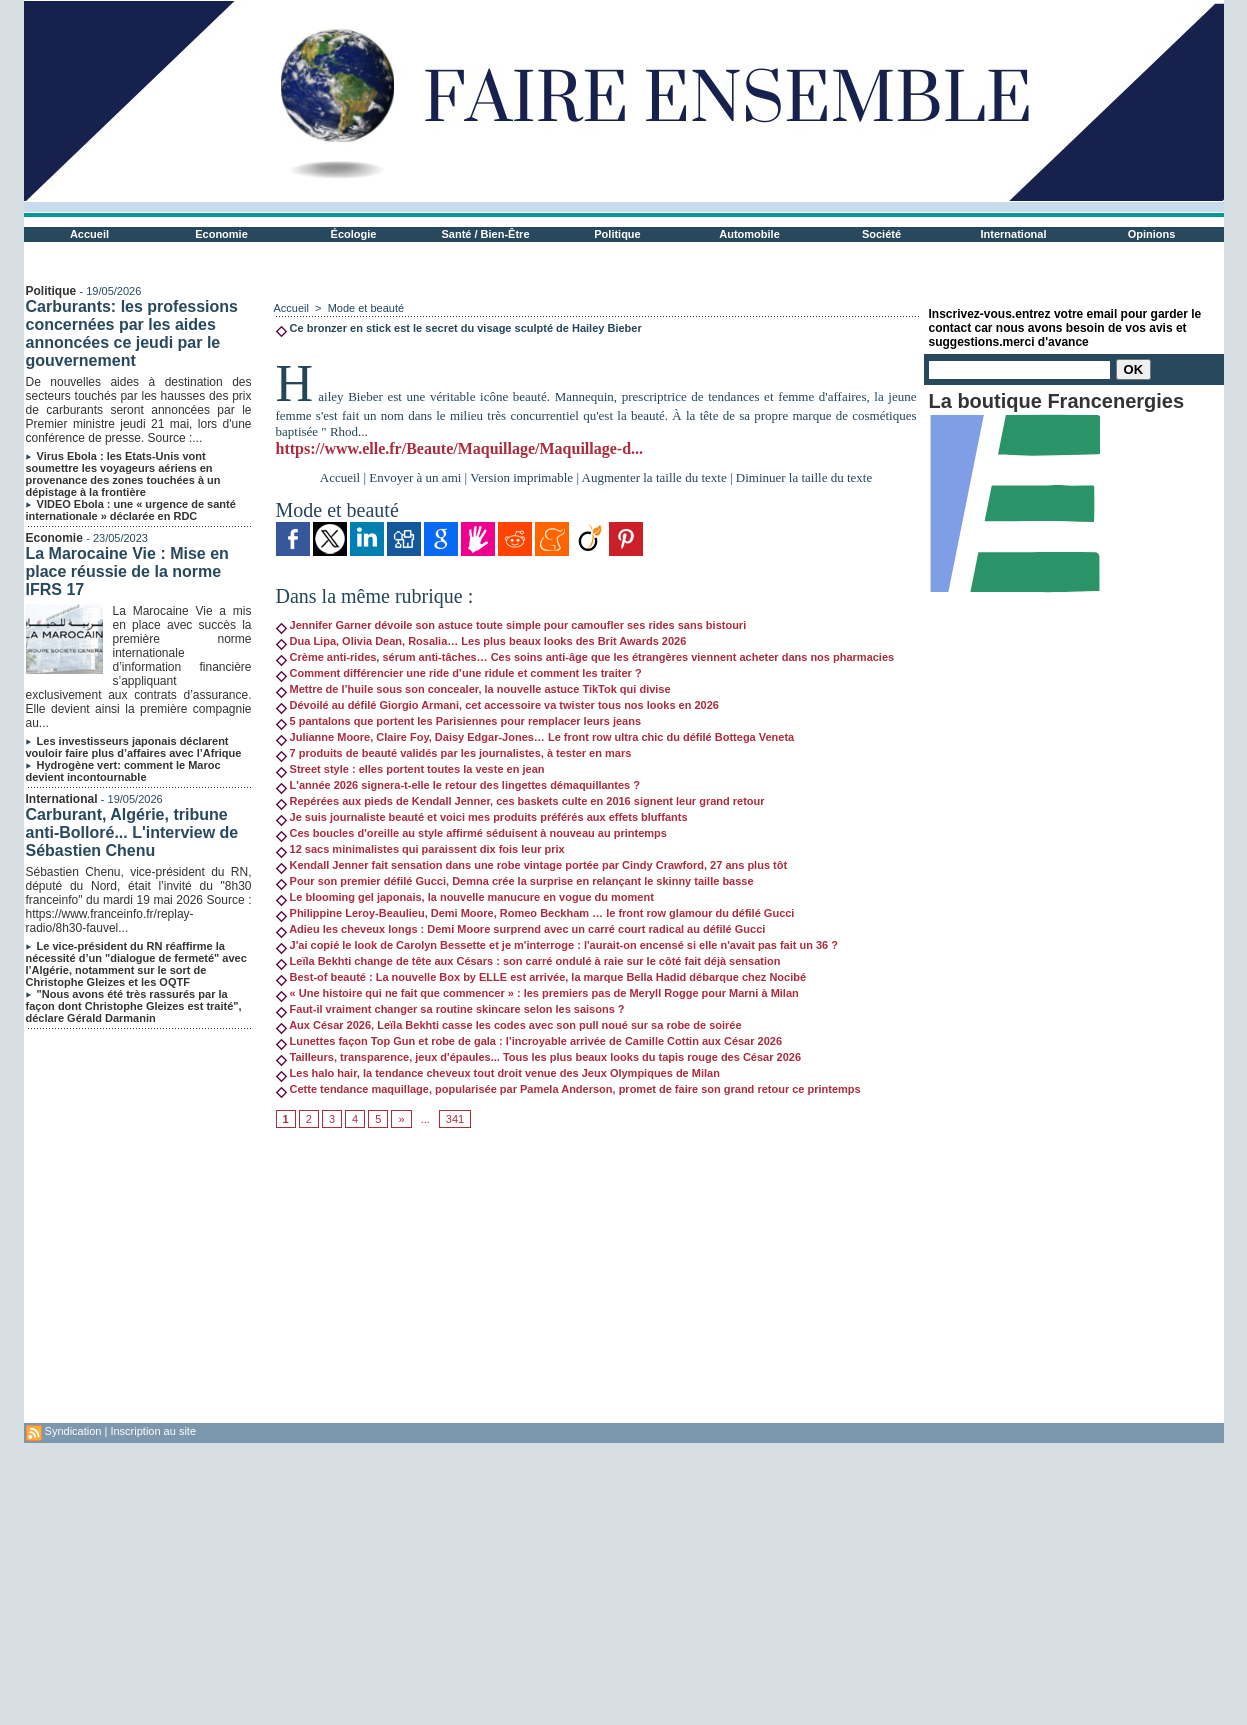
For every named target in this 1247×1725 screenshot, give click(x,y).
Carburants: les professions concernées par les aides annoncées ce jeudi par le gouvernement (132, 333)
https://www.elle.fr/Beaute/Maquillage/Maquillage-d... (460, 448)
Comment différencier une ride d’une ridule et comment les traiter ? (459, 673)
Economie (221, 234)
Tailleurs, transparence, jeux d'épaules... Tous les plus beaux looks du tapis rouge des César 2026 (539, 1057)
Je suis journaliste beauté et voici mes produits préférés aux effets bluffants (482, 817)
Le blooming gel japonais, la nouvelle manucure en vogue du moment (465, 897)
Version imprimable (521, 477)
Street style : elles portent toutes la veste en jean (410, 769)
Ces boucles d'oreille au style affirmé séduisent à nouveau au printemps (471, 833)
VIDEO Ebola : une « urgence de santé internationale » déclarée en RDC (131, 510)
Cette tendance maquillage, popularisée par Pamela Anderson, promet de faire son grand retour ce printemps (568, 1089)
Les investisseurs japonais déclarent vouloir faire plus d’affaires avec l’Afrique (134, 747)
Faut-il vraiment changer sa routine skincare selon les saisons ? (450, 1009)
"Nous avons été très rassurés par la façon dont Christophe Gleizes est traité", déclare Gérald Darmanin (134, 1006)
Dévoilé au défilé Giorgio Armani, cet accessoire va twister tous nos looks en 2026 (497, 705)
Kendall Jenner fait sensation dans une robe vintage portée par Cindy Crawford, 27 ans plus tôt (532, 865)
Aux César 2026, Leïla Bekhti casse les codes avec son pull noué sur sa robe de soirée (509, 1025)
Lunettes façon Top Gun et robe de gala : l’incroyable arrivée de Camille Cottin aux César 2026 (529, 1041)
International (1013, 234)
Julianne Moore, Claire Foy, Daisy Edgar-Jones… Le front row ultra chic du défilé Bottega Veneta (535, 737)
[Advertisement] (596, 1283)
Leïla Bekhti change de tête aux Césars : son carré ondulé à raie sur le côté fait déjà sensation (528, 961)
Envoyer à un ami (415, 477)
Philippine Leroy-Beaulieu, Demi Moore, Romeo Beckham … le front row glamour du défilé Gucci (535, 913)
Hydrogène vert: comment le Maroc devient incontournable (123, 771)
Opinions (1152, 234)
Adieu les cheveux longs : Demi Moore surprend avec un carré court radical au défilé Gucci (521, 929)
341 (455, 1119)
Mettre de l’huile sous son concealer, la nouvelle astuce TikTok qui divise (473, 689)
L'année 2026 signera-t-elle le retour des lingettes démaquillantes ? (458, 785)
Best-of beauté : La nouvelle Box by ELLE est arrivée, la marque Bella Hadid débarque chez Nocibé (541, 977)
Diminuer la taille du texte (804, 477)
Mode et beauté (366, 308)
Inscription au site (153, 1431)
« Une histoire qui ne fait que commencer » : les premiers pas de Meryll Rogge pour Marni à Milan (537, 993)
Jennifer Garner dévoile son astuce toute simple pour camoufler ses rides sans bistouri (511, 625)
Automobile (749, 234)
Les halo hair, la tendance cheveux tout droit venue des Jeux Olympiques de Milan (498, 1073)
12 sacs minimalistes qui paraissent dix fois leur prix (420, 849)
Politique (617, 234)
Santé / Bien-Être (485, 234)
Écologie (354, 234)
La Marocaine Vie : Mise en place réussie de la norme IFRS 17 (127, 571)
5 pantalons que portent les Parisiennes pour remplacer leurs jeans (459, 721)
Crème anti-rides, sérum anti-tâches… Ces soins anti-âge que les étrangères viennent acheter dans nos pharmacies (585, 657)
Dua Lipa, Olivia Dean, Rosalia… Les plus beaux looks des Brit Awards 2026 (481, 641)
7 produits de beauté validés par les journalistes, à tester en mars (454, 753)
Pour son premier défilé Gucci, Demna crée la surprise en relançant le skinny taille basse (515, 881)
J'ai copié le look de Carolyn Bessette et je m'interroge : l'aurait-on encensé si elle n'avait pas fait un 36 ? (557, 945)
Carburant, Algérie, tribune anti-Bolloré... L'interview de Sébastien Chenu (132, 832)
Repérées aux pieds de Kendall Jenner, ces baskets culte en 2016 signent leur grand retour (520, 801)
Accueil (89, 234)
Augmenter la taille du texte (654, 477)
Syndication (73, 1431)
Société (881, 234)
